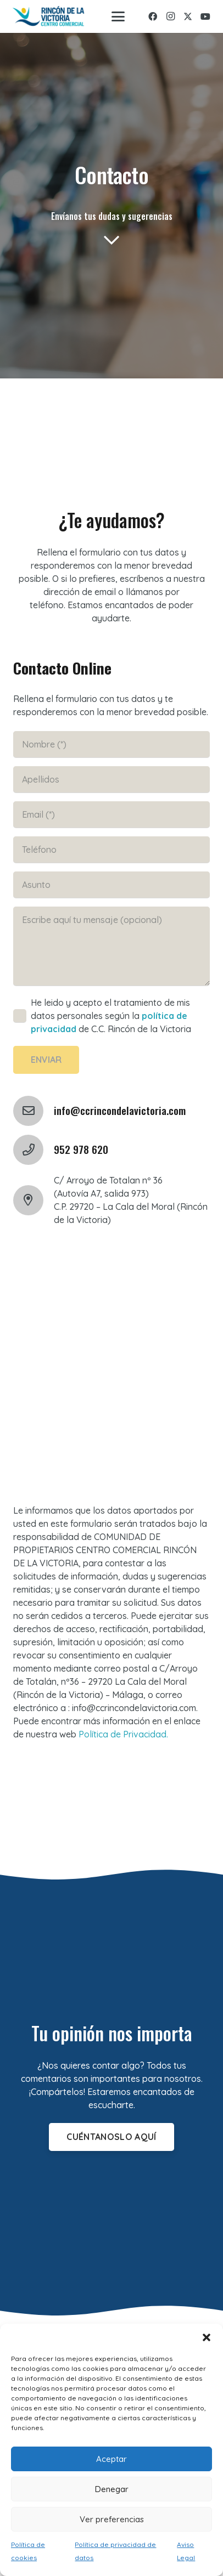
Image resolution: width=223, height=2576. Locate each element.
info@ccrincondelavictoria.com (120, 1110)
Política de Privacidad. (123, 1734)
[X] (188, 16)
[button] (206, 2337)
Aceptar (111, 2459)
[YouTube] (205, 16)
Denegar (112, 2489)
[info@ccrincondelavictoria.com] (33, 1111)
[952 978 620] (33, 1150)
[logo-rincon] (49, 16)
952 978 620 (81, 1149)
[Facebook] (152, 16)
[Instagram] (170, 16)
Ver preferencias (112, 2519)
